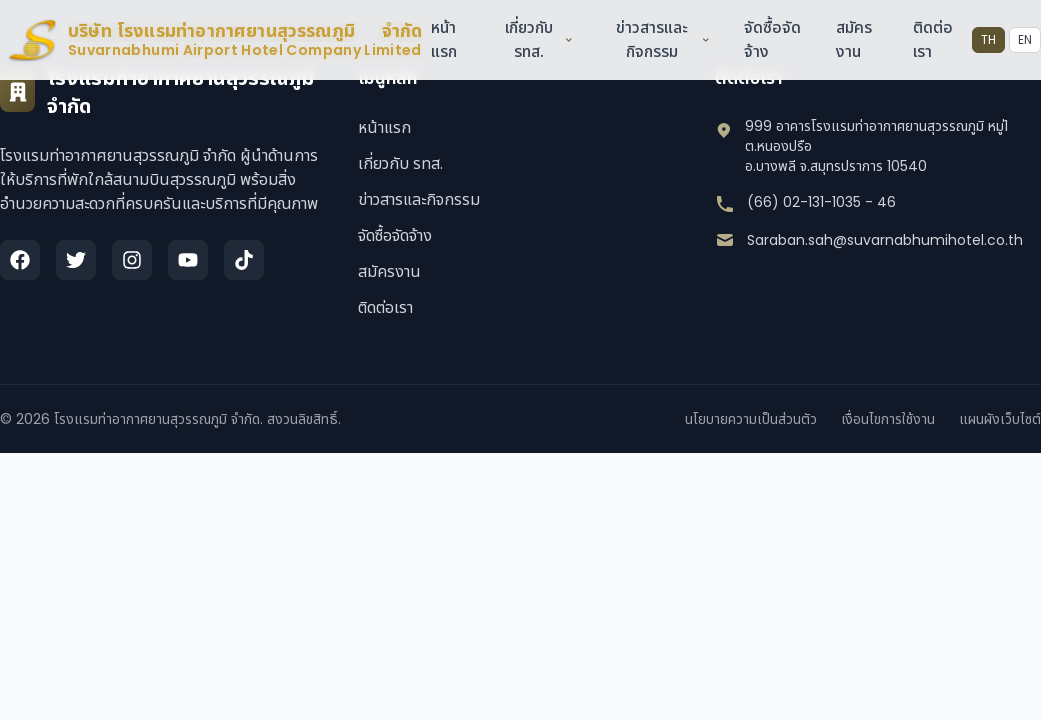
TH (988, 39)
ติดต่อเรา (385, 307)
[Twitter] (76, 260)
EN (1025, 39)
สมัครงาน (854, 39)
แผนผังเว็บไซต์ (1000, 419)
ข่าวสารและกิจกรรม (663, 39)
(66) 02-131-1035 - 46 (821, 202)
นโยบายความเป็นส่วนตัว (751, 419)
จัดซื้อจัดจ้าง (395, 235)
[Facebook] (20, 260)
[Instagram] (132, 260)
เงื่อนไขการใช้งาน (888, 419)
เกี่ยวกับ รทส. (539, 39)
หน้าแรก (443, 39)
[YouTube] (188, 260)
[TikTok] (244, 260)
